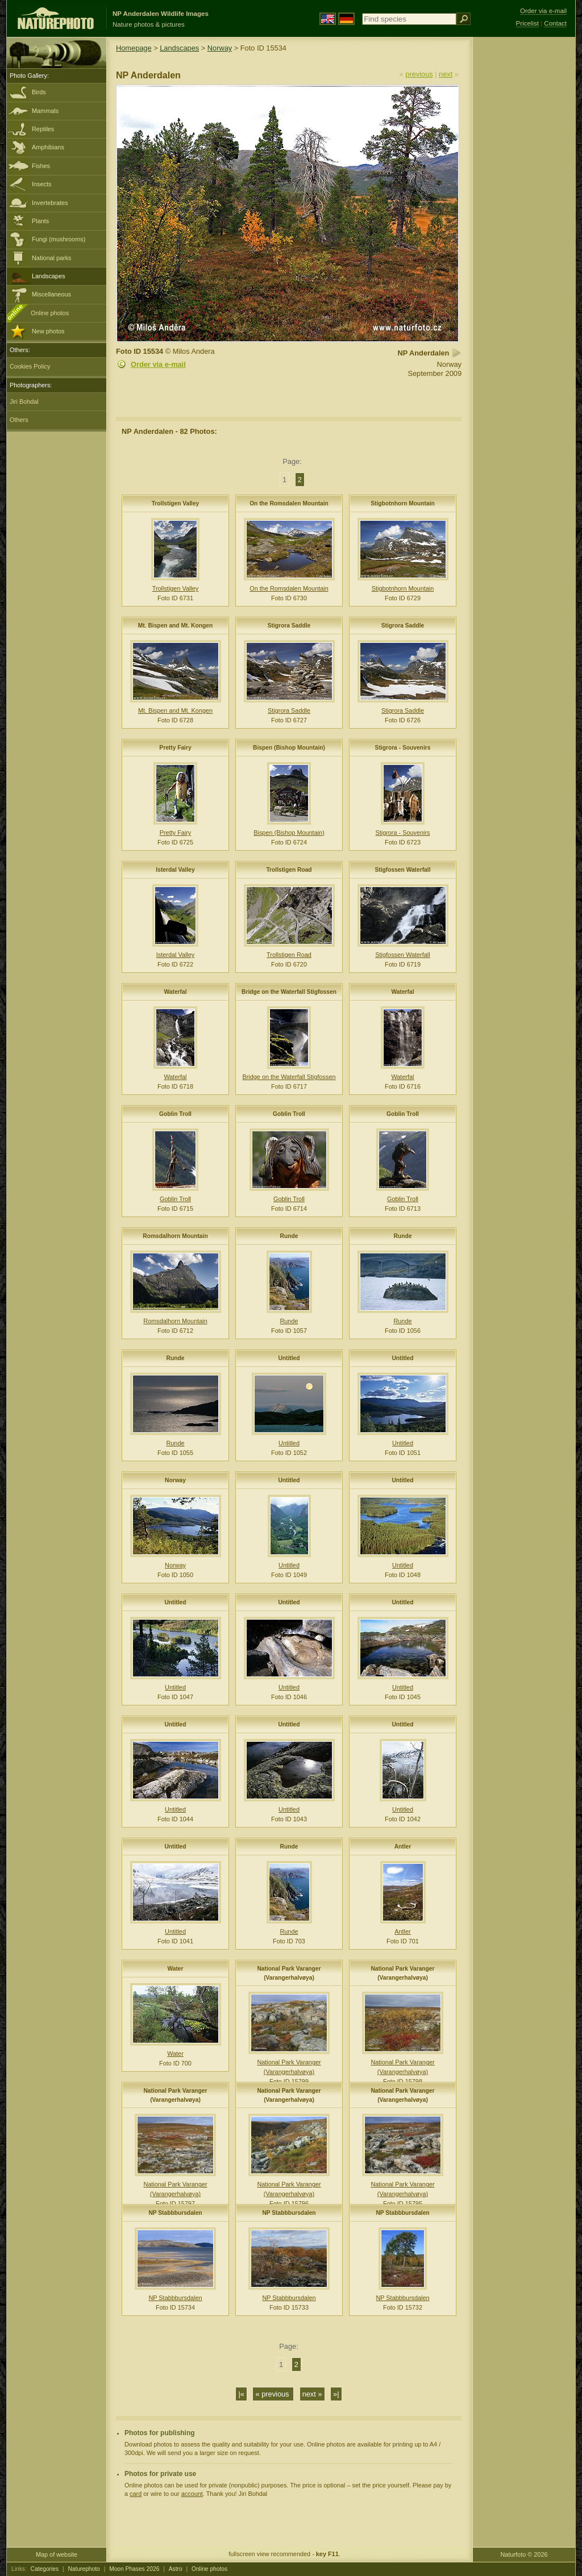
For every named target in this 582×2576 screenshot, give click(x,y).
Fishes (41, 165)
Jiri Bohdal (24, 401)
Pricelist (527, 23)
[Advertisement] (524, 218)
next (445, 74)
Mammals (45, 110)
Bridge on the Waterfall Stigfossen (289, 992)
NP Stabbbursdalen (175, 2213)
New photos (48, 331)
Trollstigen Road (288, 870)
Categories (45, 2569)
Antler (402, 1846)
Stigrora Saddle (289, 625)
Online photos (50, 313)
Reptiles (43, 129)
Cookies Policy (30, 366)
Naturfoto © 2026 (524, 2554)
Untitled (289, 1358)
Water (175, 1969)
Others (19, 419)
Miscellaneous (51, 294)
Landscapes (48, 276)
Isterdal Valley (175, 870)
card (136, 2493)
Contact (555, 23)
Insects (41, 184)
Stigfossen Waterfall (402, 870)
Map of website (56, 2554)
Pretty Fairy (175, 748)
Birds (39, 92)
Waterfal (175, 992)
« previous (273, 2394)
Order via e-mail (158, 364)
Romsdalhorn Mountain (175, 1236)
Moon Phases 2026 (134, 2569)
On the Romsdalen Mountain (289, 503)
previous (419, 74)
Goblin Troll (175, 1114)
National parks (52, 257)
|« (241, 2394)
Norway (219, 48)
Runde (289, 1236)
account (192, 2493)
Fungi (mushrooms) (58, 239)
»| (336, 2394)
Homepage (134, 48)
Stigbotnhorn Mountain (403, 503)
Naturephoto (83, 2569)
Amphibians (48, 147)
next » (312, 2394)
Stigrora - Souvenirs (403, 748)
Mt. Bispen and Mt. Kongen (175, 625)
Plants (40, 221)
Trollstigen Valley (175, 503)
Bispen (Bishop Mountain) (289, 748)
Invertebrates (50, 202)
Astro (175, 2569)
